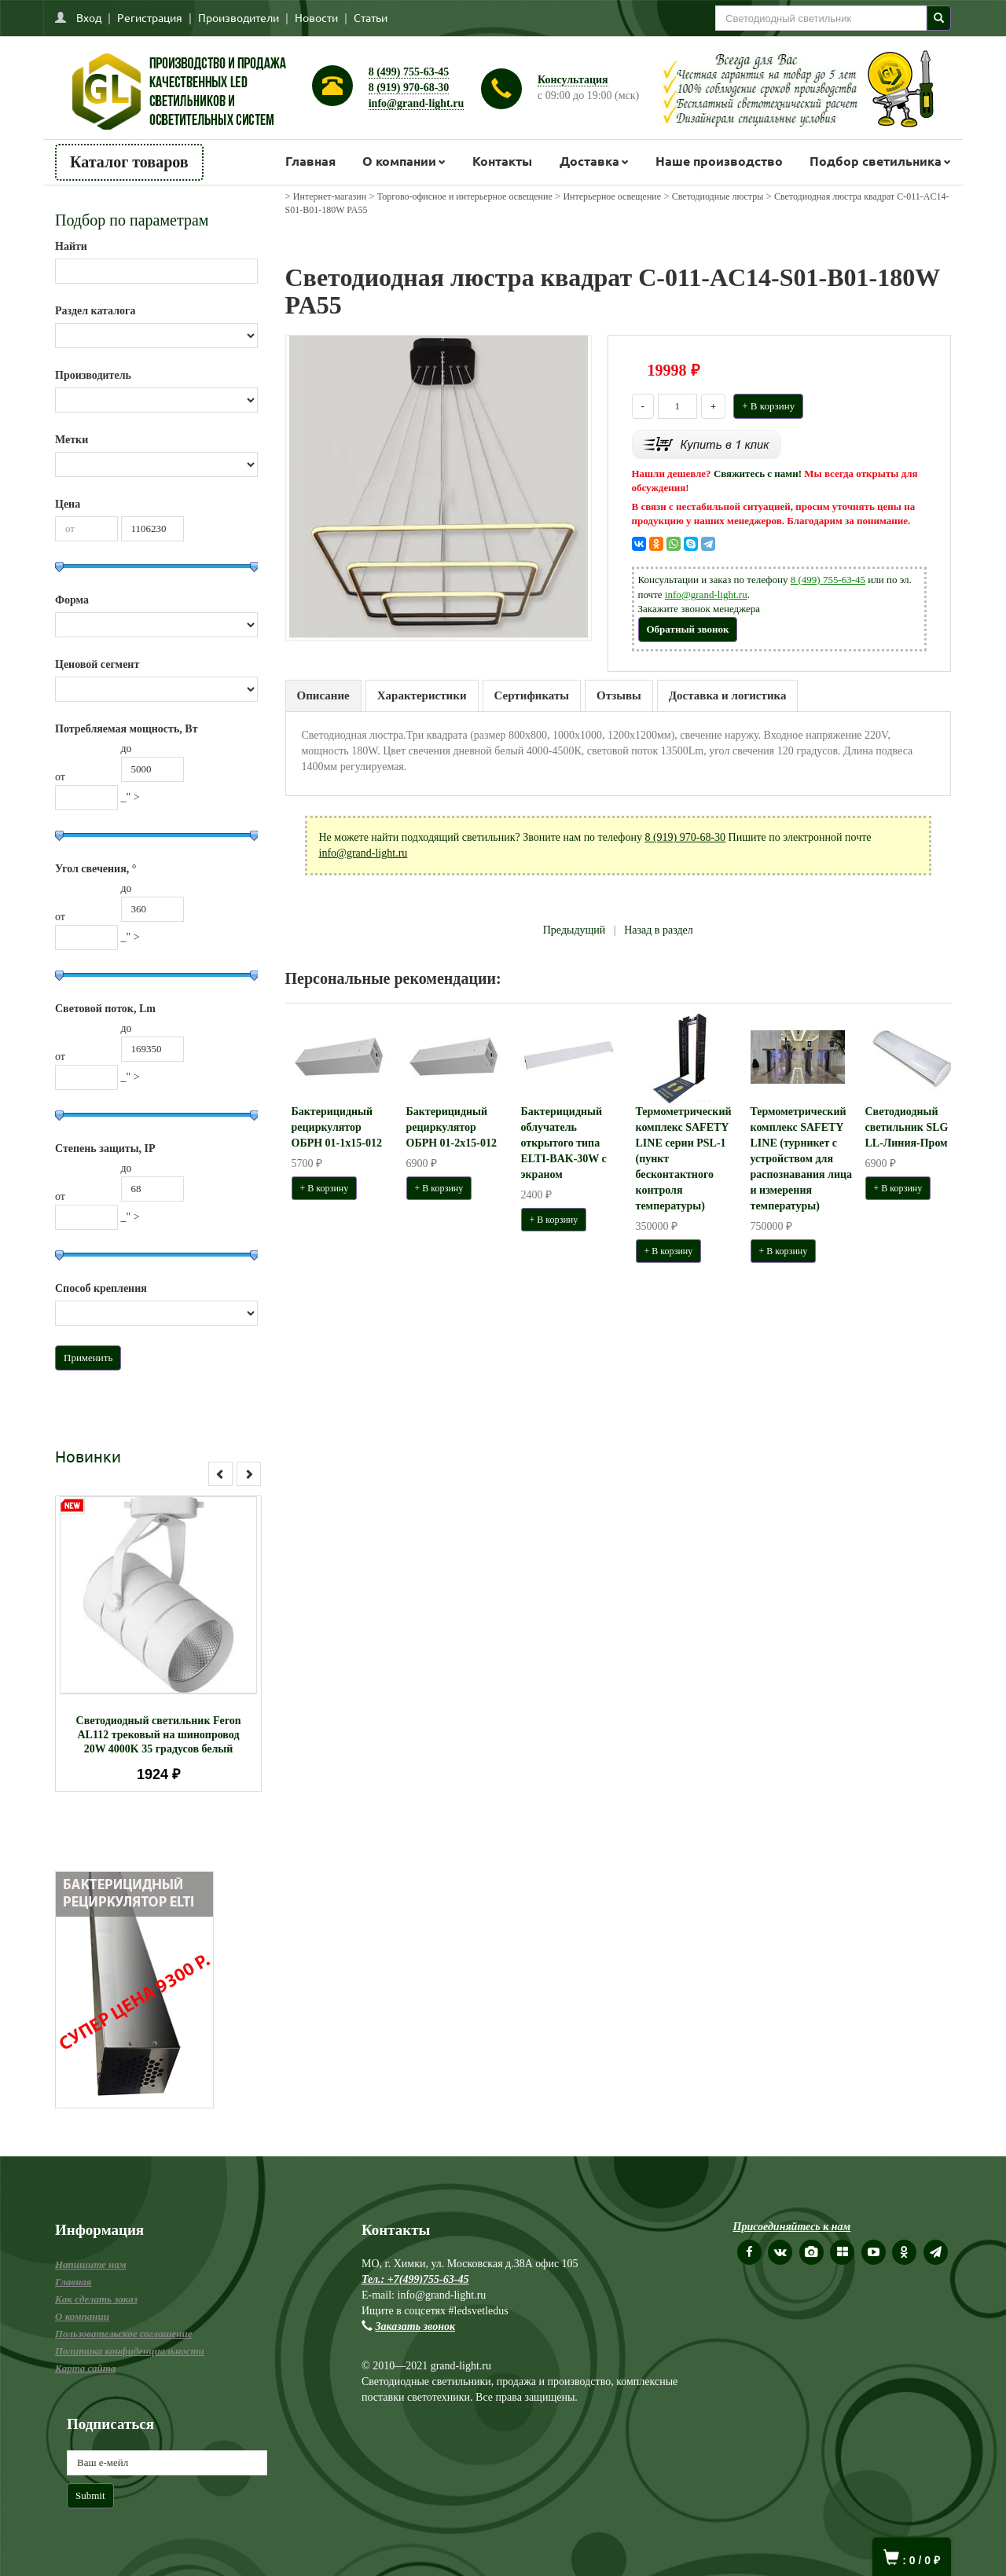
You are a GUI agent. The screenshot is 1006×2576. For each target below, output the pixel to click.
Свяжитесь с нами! (758, 473)
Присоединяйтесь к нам (792, 2227)
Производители (238, 17)
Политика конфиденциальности (129, 2351)
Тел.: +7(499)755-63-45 (415, 2279)
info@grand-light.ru (416, 103)
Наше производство (719, 160)
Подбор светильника (876, 160)
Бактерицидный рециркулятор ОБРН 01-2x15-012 (451, 1127)
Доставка (589, 160)
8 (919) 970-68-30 (409, 88)
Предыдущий (574, 930)
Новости (316, 17)
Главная (310, 160)
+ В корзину (768, 406)
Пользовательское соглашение (123, 2333)
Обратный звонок (688, 629)
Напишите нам (91, 2264)
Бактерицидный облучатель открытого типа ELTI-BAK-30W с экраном (564, 1143)
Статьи (370, 17)
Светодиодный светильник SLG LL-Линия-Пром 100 (916, 1127)
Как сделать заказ (96, 2299)
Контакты (502, 160)
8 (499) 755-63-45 (409, 72)
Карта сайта (85, 2368)
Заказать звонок (416, 2326)
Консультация (573, 80)
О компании (399, 160)
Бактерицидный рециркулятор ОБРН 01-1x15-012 (337, 1127)
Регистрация (149, 17)
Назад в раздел (658, 930)
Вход (88, 17)
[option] (158, 1644)
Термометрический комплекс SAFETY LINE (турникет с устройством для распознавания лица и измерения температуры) (802, 1159)
